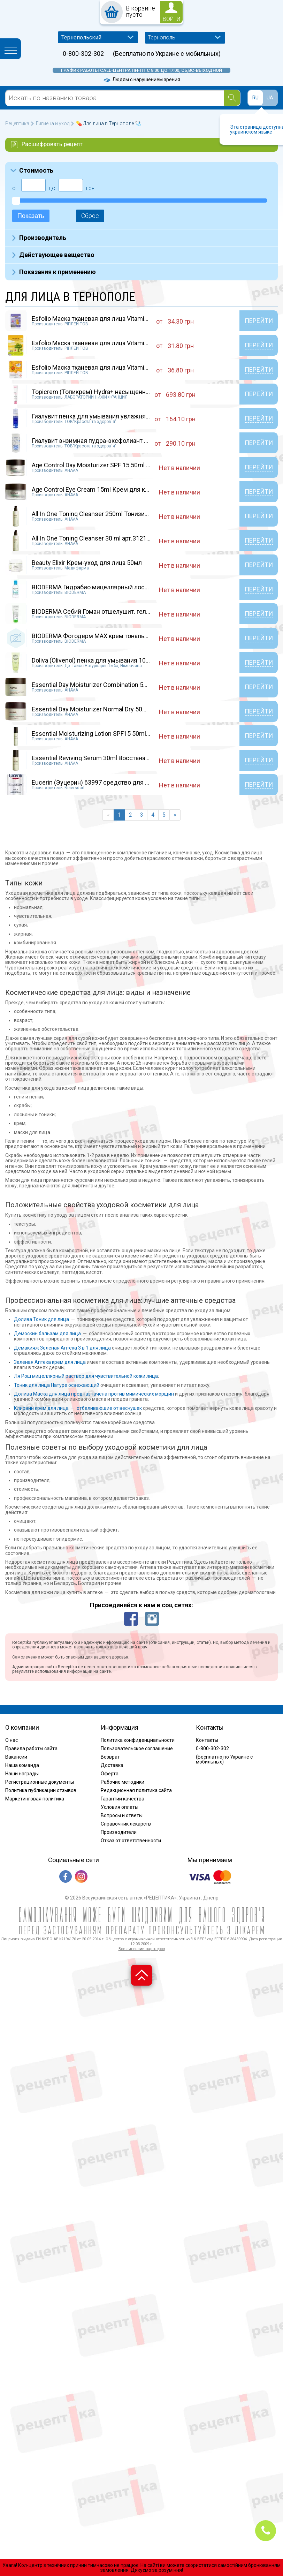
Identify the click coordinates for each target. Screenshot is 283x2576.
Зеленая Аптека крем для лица (50, 1362)
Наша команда (22, 1765)
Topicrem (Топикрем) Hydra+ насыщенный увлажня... (108, 391)
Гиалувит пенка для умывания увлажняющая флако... (109, 416)
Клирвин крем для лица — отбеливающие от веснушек (78, 1408)
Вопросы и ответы (122, 1815)
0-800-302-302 (83, 54)
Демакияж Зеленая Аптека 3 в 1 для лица (62, 1348)
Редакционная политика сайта (136, 1790)
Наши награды (22, 1773)
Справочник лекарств (126, 1824)
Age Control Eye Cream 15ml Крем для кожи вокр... (104, 489)
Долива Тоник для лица (41, 1319)
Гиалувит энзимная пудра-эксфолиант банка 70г (101, 440)
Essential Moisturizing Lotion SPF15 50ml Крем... (99, 733)
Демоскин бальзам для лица (47, 1333)
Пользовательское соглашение (137, 1748)
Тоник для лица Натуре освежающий (56, 1385)
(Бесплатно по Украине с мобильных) (167, 54)
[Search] (232, 98)
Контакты (207, 1740)
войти (171, 19)
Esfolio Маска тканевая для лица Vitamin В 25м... (101, 318)
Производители (119, 1832)
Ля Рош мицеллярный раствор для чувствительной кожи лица (86, 1376)
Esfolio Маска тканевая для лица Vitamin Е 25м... (101, 343)
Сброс (90, 215)
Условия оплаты (119, 1807)
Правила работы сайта (31, 1748)
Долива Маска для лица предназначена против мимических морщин (94, 1394)
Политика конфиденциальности (138, 1740)
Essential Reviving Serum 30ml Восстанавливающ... (104, 758)
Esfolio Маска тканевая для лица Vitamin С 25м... (101, 367)
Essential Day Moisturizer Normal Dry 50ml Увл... (99, 709)
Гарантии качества (122, 1798)
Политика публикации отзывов (40, 1790)
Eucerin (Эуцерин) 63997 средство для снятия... (100, 782)
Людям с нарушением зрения (141, 79)
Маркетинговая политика (34, 1798)
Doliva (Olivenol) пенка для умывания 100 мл (95, 660)
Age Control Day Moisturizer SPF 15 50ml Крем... (99, 465)
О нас (11, 1740)
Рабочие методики (122, 1782)
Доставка (112, 1765)
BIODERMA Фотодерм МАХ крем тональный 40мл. (103, 636)
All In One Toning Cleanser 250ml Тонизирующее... (102, 514)
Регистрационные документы (39, 1782)
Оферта (109, 1773)
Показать (30, 215)
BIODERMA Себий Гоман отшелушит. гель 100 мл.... (104, 611)
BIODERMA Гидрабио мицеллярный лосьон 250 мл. (104, 587)
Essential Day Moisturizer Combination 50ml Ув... (99, 684)
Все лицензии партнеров (141, 1949)
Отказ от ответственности (131, 1840)
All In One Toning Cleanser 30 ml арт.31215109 (96, 538)
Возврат (110, 1757)
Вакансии (16, 1757)
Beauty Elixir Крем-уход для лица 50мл (87, 562)
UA (270, 97)
